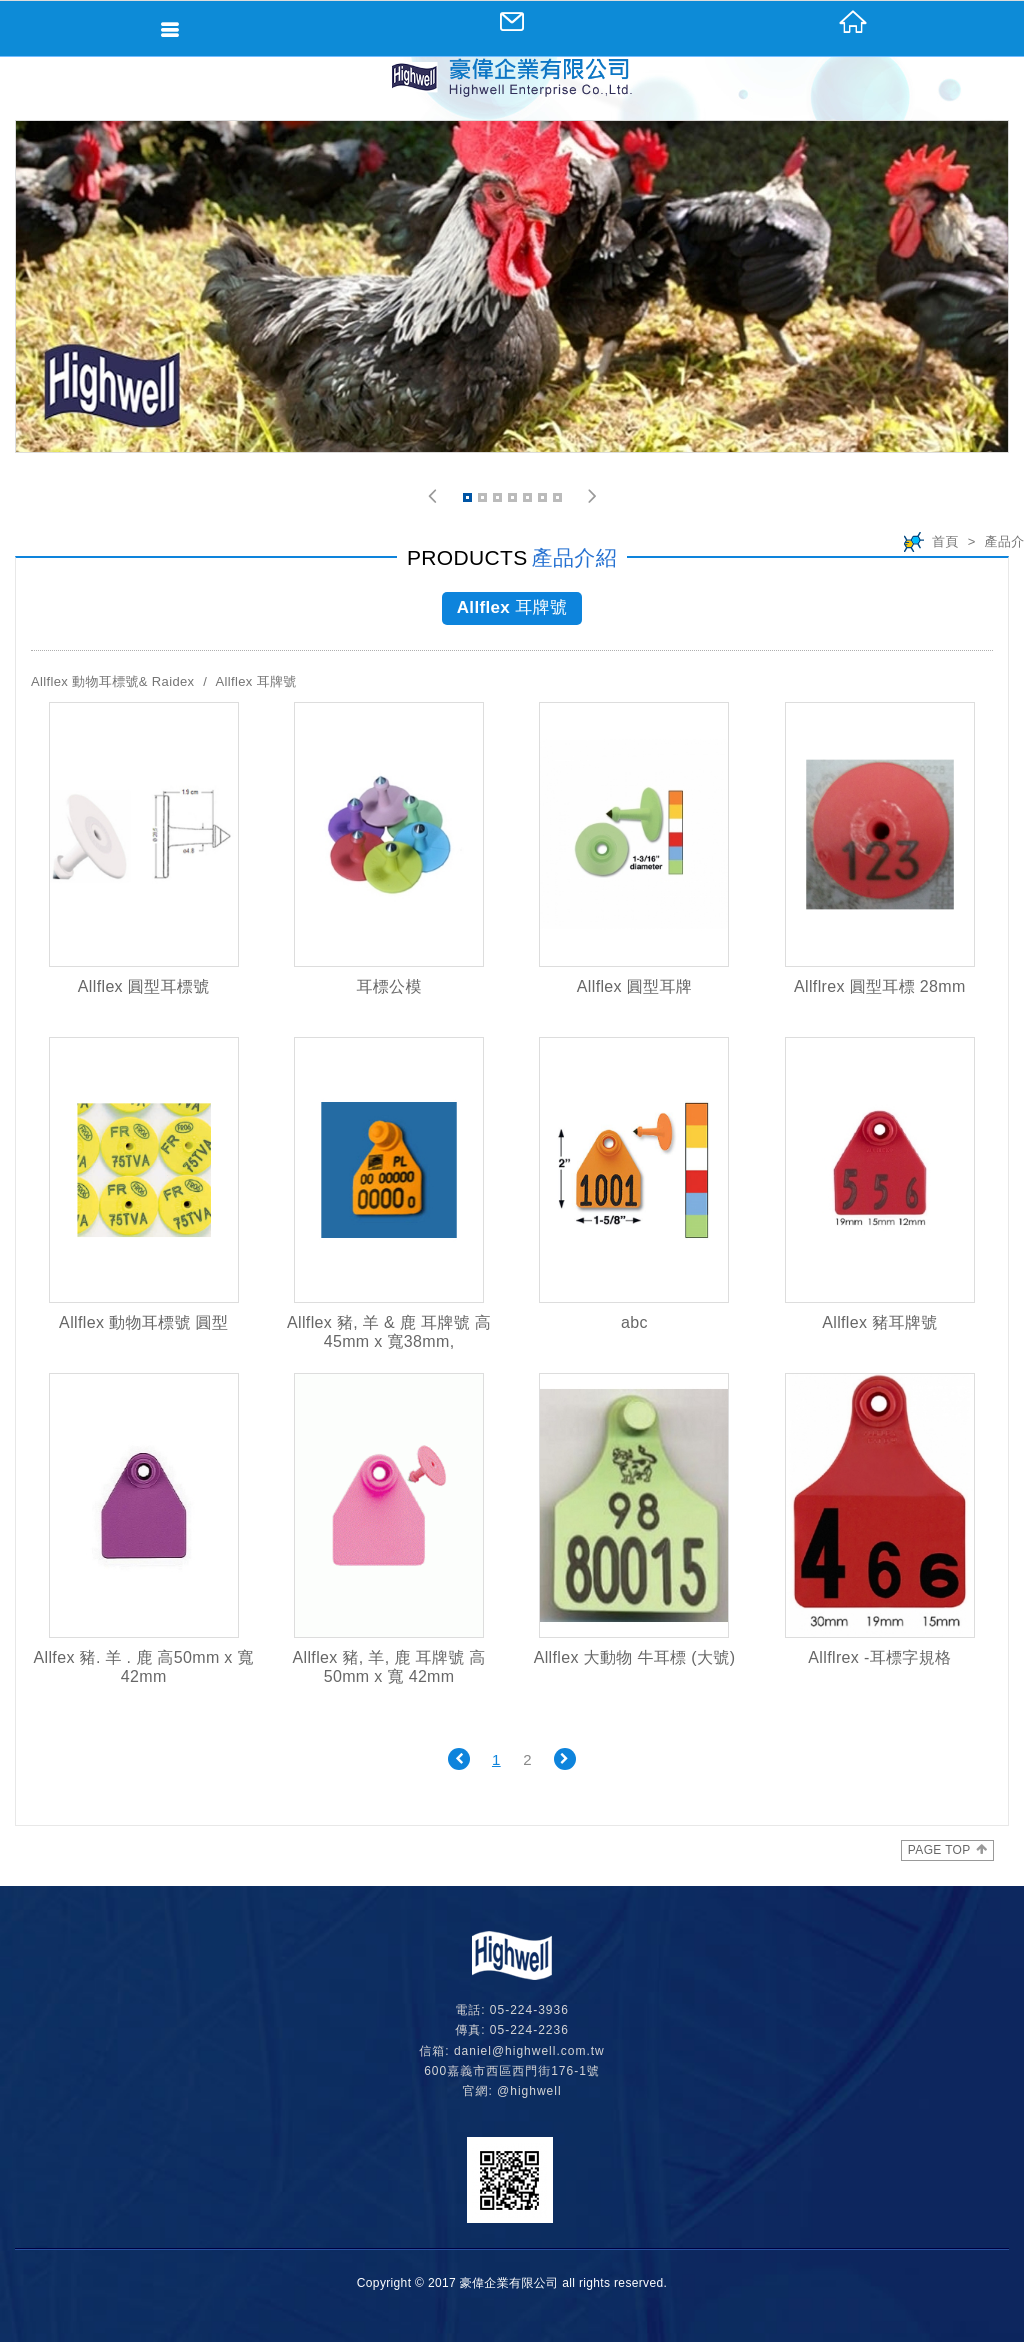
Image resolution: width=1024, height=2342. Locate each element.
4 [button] (514, 500)
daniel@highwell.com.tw (529, 2051)
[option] (512, 286)
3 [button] (499, 500)
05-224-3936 (529, 2010)
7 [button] (559, 500)
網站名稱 (512, 77)
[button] (432, 496)
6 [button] (544, 500)
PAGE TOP (947, 1850)
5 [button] (529, 500)
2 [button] (484, 500)
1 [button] (469, 500)
